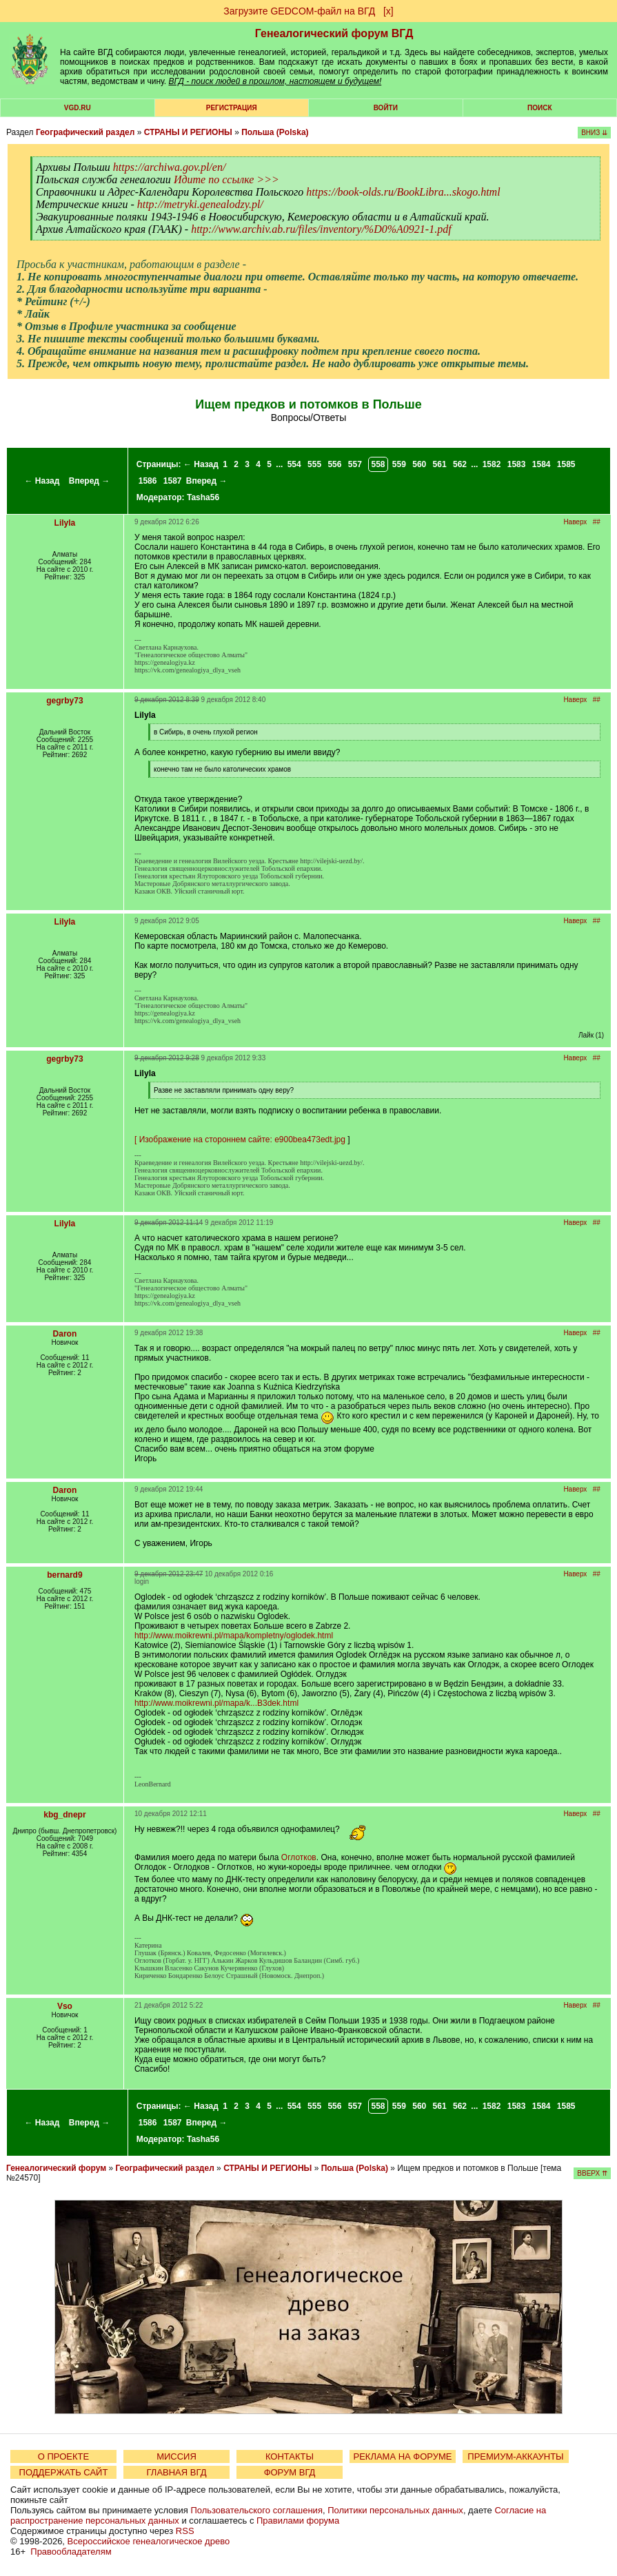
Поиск (539, 108)
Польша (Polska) (274, 132)
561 (440, 464)
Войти (386, 108)
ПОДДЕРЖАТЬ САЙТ (63, 2472)
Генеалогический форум (56, 2168)
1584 (541, 464)
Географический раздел (85, 132)
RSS (185, 2531)
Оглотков (298, 1857)
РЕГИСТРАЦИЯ (231, 108)
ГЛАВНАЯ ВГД (177, 2472)
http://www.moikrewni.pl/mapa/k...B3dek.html (216, 1703)
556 (334, 464)
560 (419, 464)
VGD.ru (77, 108)
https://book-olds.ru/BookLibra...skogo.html (403, 192)
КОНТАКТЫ (289, 2456)
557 (355, 464)
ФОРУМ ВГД (290, 2472)
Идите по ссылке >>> (226, 179)
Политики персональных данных (395, 2510)
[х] (388, 11)
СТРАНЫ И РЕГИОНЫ (188, 132)
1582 (492, 464)
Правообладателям (70, 2551)
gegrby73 (64, 700)
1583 (516, 464)
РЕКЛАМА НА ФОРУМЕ (402, 2456)
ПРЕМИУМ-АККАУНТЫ (515, 2456)
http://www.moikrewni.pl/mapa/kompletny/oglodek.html (233, 1635)
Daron (65, 1334)
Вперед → (89, 481)
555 (314, 464)
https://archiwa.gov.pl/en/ (169, 167)
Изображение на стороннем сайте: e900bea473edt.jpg (242, 1139)
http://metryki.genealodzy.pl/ (200, 204)
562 (460, 464)
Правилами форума (297, 2520)
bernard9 (64, 1575)
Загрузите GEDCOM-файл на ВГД (299, 11)
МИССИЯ (176, 2456)
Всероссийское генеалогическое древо (149, 2541)
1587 (172, 481)
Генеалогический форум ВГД (334, 33)
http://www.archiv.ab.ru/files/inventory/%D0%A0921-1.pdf (321, 229)
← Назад (41, 481)
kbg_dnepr (64, 1815)
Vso (64, 2006)
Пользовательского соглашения (256, 2510)
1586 (148, 481)
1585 (566, 464)
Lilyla (65, 523)
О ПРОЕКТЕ (63, 2456)
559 (399, 464)
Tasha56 (203, 497)
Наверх (575, 522)
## (596, 522)
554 (294, 464)
